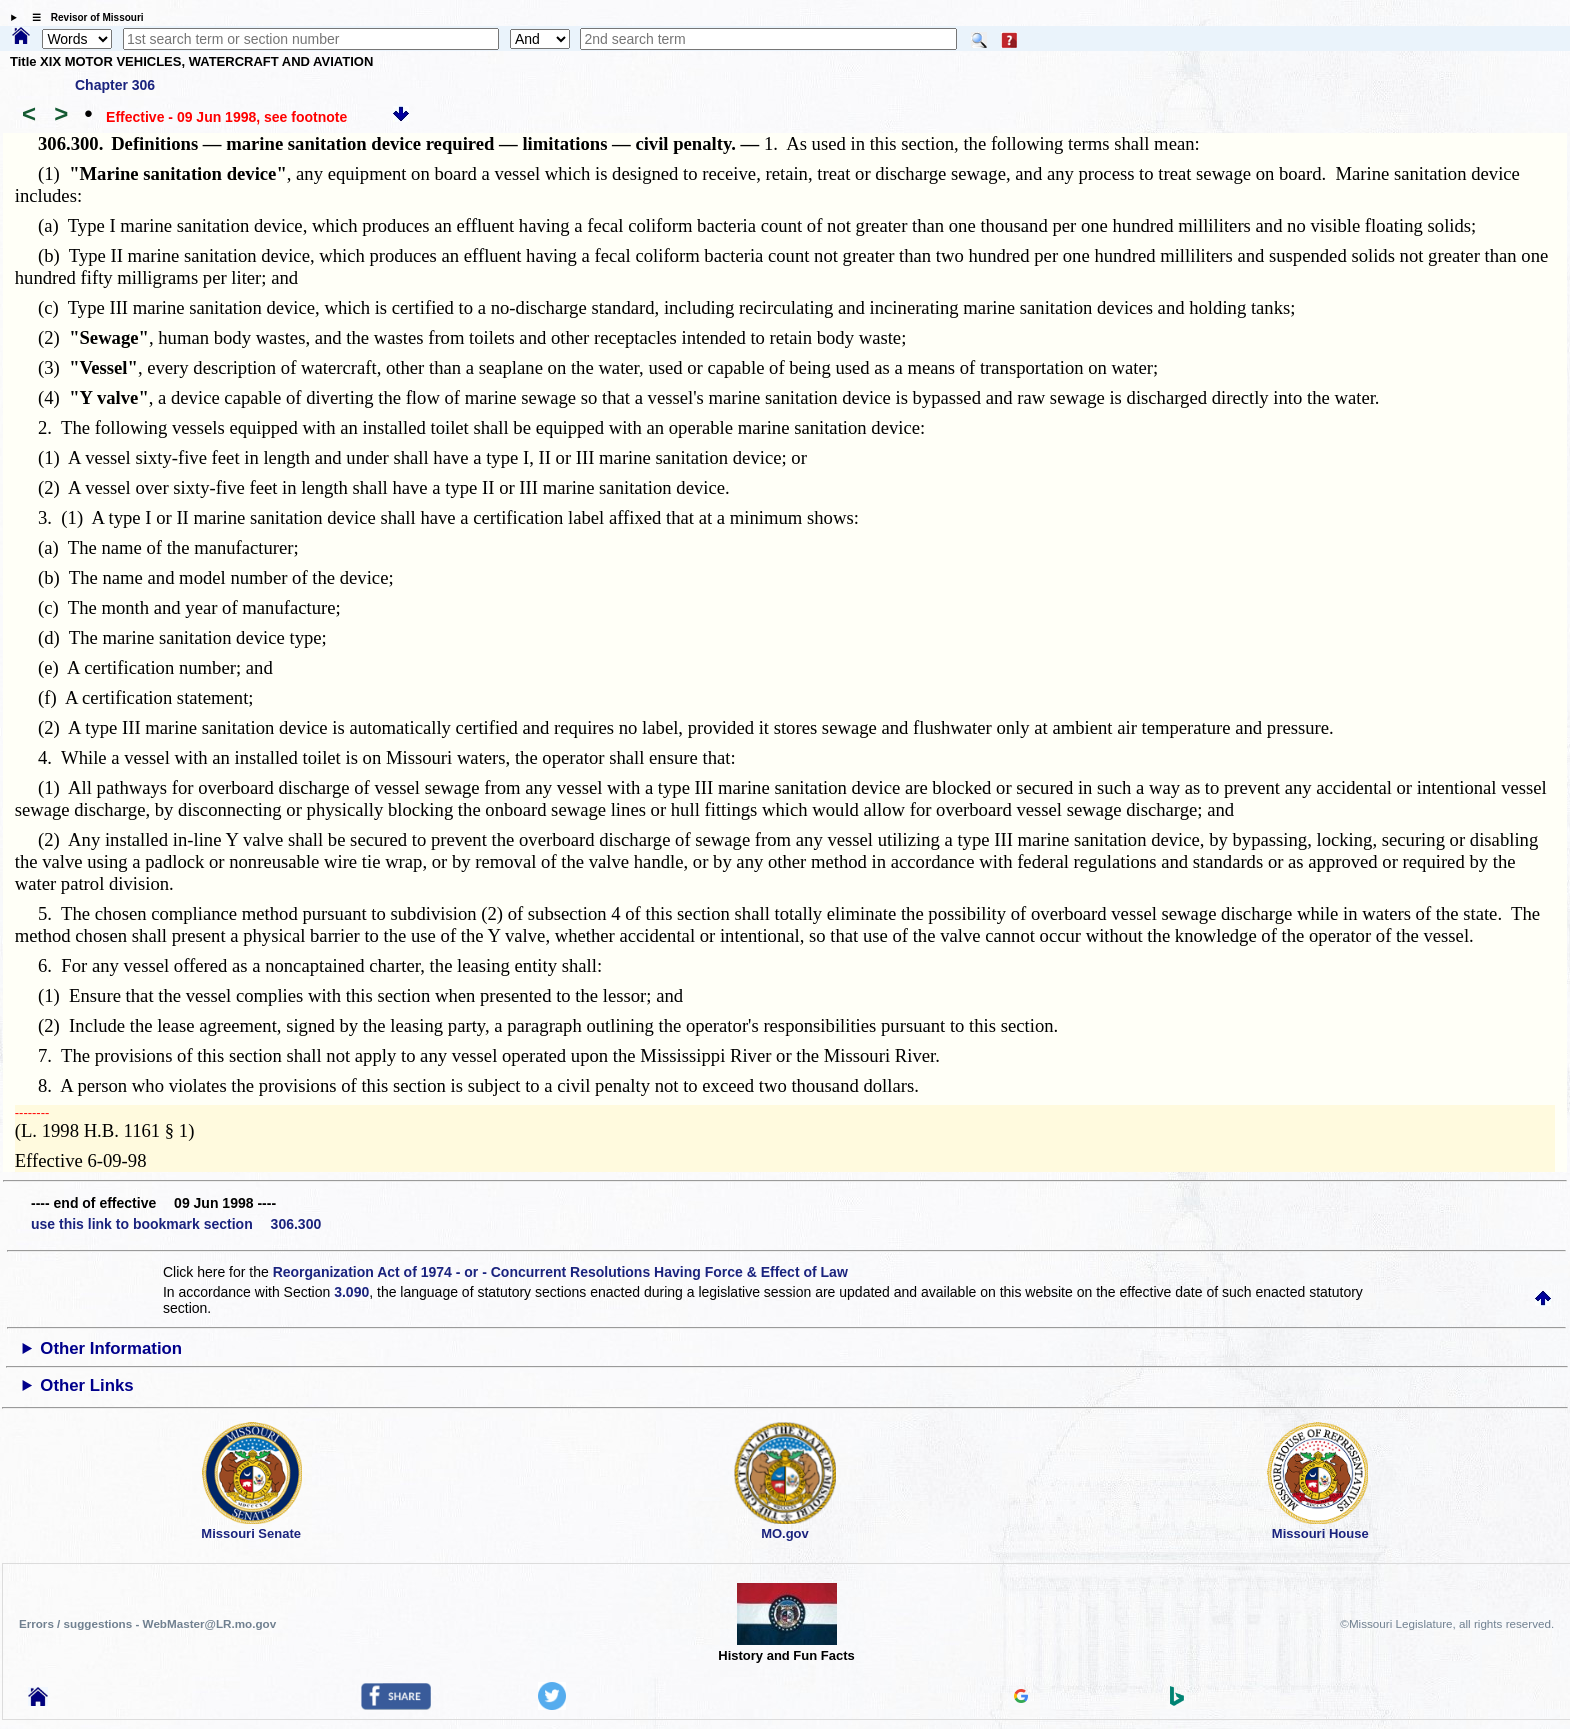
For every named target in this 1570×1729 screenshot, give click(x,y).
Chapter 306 (115, 85)
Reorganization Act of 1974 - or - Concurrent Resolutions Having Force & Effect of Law (560, 1272)
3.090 (351, 1292)
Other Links (86, 1385)
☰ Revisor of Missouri (83, 17)
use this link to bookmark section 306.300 (176, 1224)
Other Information (111, 1348)
